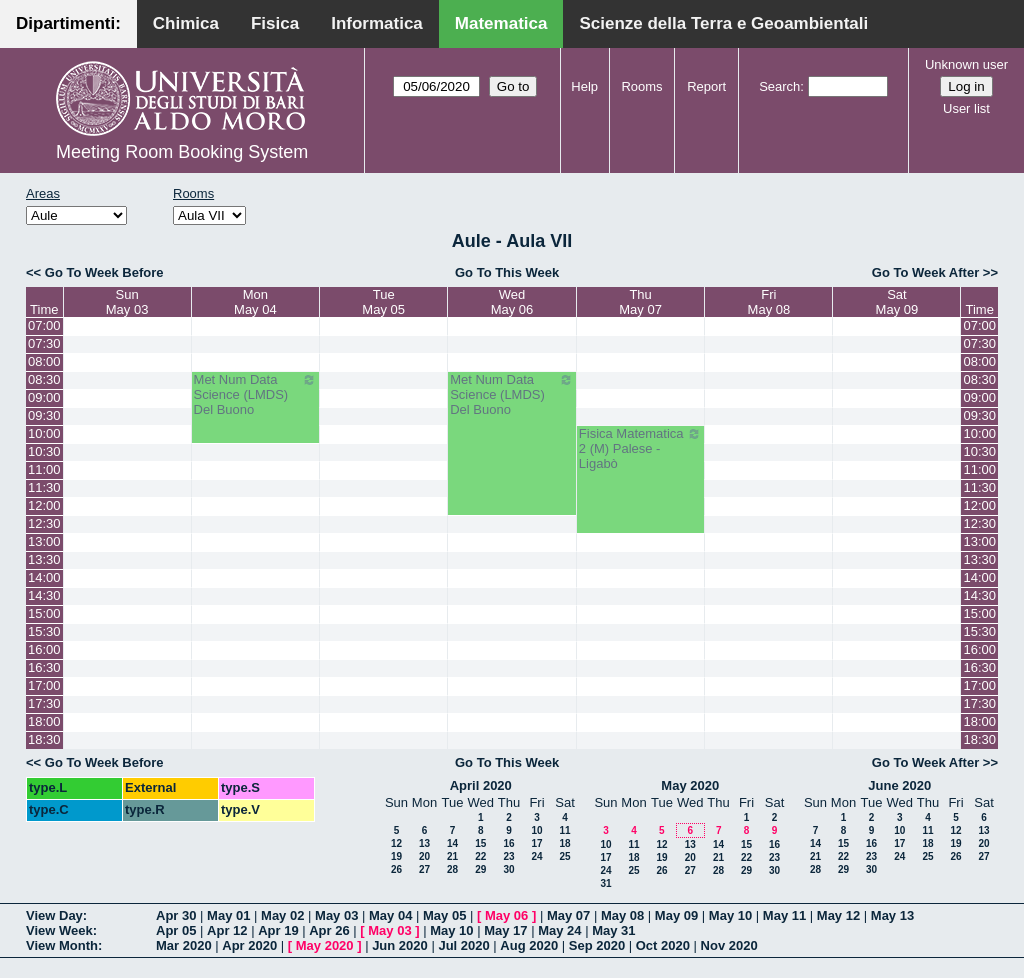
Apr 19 (278, 930)
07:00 (44, 325)
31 (605, 883)
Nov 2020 (729, 945)
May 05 (444, 915)
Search (779, 86)
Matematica (501, 23)
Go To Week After (925, 272)
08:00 (44, 361)
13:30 (44, 559)
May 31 (613, 930)
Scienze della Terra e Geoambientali (723, 23)
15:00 (44, 613)
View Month (62, 945)
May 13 (892, 915)
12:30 (44, 523)
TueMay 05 (383, 302)
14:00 (44, 577)
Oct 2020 (663, 945)
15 (480, 843)
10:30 (44, 451)
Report (706, 86)
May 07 (568, 915)
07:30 (44, 343)
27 (424, 869)
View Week (59, 930)
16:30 (44, 667)
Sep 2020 (597, 945)
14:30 (44, 595)
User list (966, 108)
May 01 (228, 915)
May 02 (282, 915)
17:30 (44, 703)
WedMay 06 (512, 302)
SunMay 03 (127, 302)
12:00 (44, 505)
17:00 (44, 685)
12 (396, 843)
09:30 (44, 415)
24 (536, 856)
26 (396, 869)
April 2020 (481, 785)
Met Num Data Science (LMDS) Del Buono (256, 394)
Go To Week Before (104, 272)
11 (564, 830)
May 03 (336, 915)
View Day (54, 915)
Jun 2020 (400, 945)
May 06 (506, 915)
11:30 (44, 487)
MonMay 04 (255, 302)
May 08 (622, 915)
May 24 (559, 930)
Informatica (377, 23)
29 (480, 869)
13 (424, 843)
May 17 (505, 930)
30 (508, 869)
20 (424, 856)
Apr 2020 (249, 945)
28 (452, 869)
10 (536, 830)
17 (536, 843)
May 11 (784, 915)
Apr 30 (176, 915)
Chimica (186, 23)
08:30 (44, 379)
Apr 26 (329, 930)
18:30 (44, 739)
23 (508, 856)
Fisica (275, 23)
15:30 (44, 631)
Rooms (641, 86)
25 (564, 856)
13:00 (44, 541)
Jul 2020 (463, 945)
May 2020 (690, 785)
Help (584, 86)
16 (508, 843)
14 (452, 843)
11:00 (44, 469)
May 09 (676, 915)
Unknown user (966, 64)
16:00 (44, 649)
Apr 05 (176, 930)
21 (452, 856)
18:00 (44, 721)
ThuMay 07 (640, 302)
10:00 (44, 433)
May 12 (838, 915)
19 (396, 856)
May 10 (730, 915)
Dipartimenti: (68, 23)
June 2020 (899, 785)
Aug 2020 (529, 945)
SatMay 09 (897, 302)
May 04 (390, 915)
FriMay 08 (769, 302)
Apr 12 (227, 930)
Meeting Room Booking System (182, 152)
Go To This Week (507, 272)
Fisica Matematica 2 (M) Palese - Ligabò (641, 448)
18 (564, 843)
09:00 (44, 397)
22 (480, 856)
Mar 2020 (184, 945)
